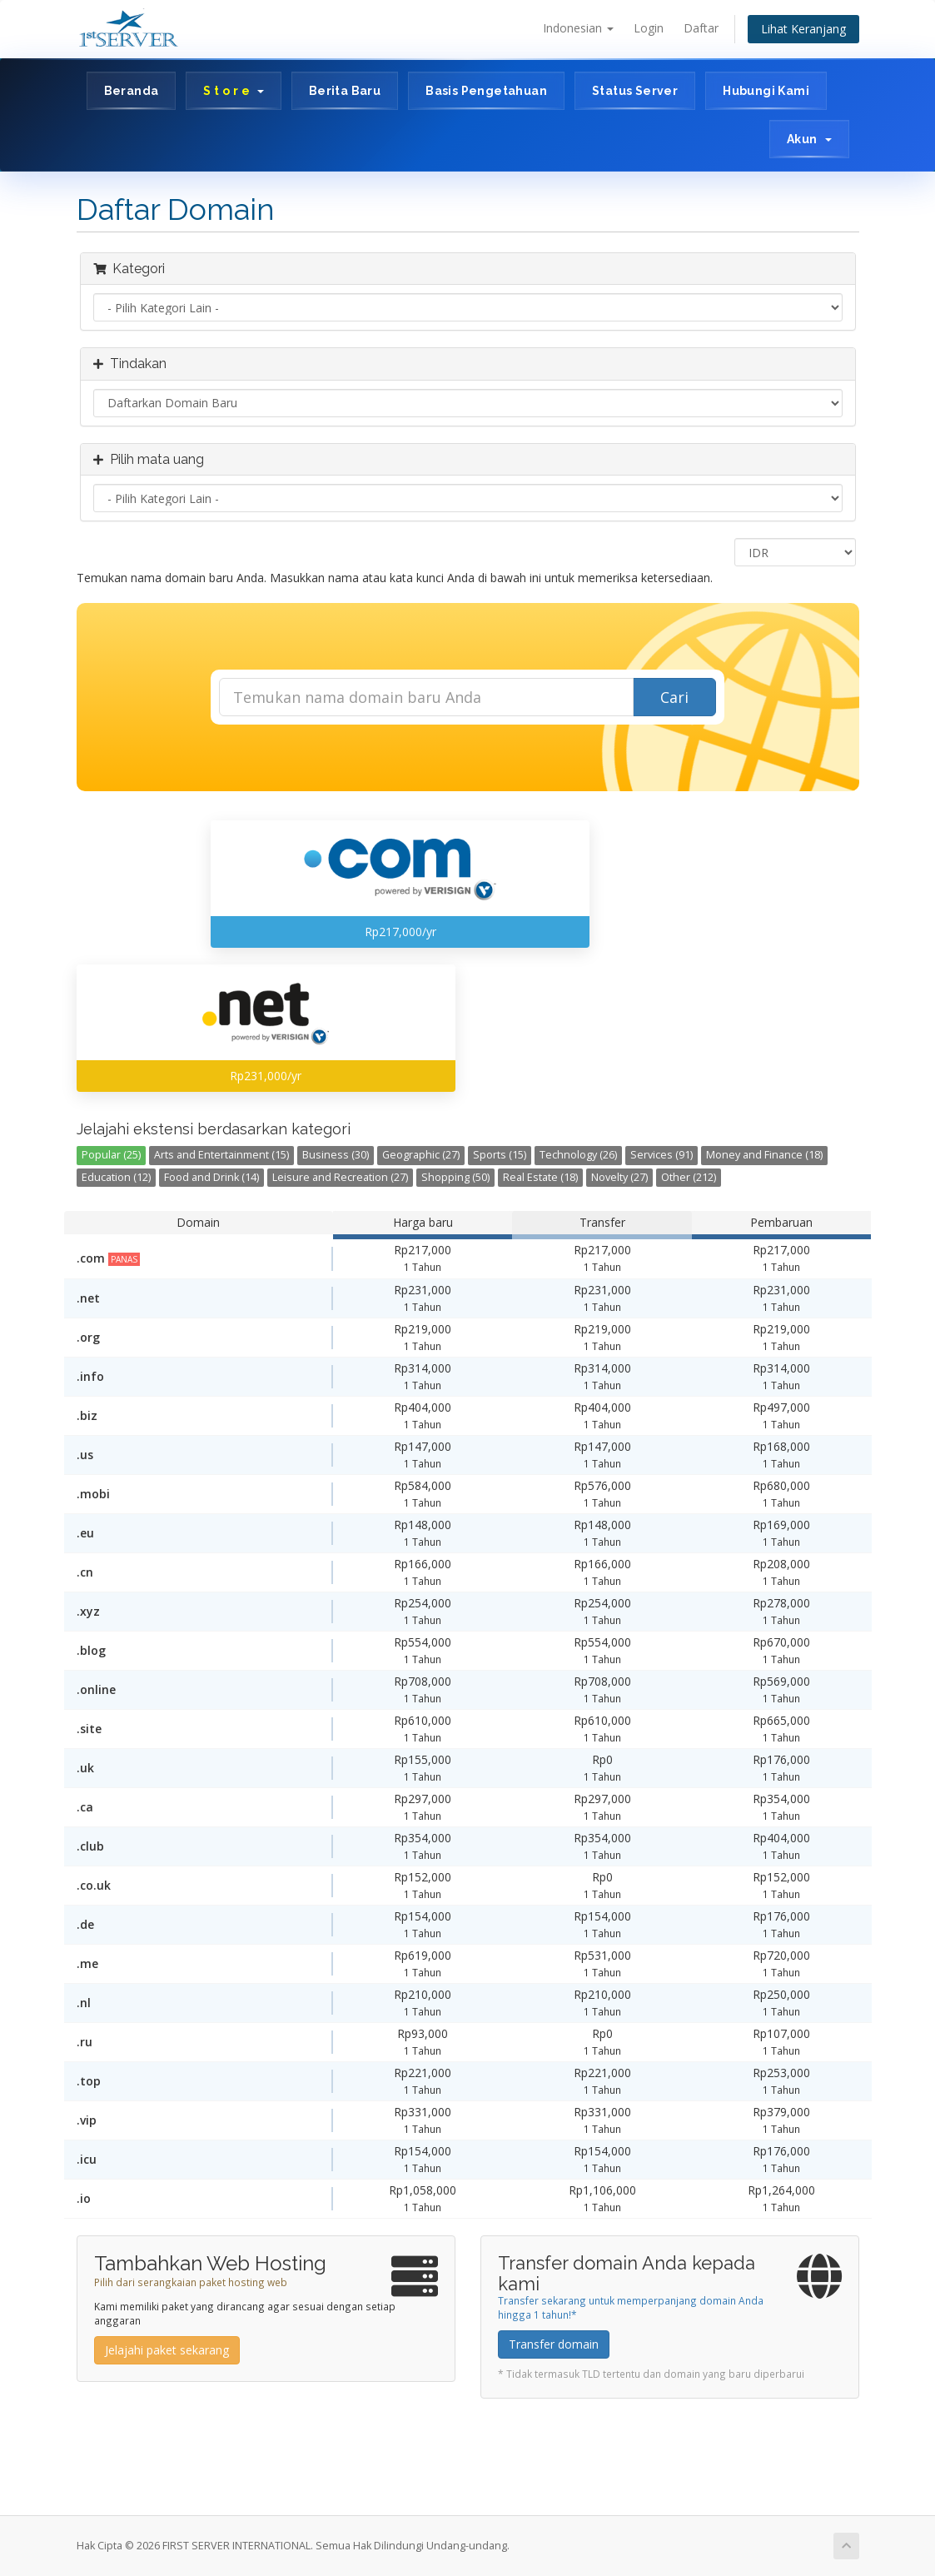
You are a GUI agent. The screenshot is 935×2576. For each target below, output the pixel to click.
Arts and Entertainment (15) (221, 1155)
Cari (674, 697)
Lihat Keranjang (803, 29)
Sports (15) (499, 1155)
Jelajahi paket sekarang (167, 2350)
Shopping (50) (455, 1177)
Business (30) (335, 1155)
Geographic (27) (421, 1155)
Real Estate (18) (540, 1177)
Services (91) (661, 1155)
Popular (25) (111, 1155)
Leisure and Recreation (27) (340, 1177)
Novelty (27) (619, 1177)
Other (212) (688, 1177)
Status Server (635, 90)
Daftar (701, 28)
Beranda (131, 90)
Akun (809, 139)
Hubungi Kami (766, 90)
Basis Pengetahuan (486, 90)
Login (649, 28)
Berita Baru (344, 90)
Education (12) (116, 1177)
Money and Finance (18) (764, 1155)
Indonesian (578, 28)
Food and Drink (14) (211, 1177)
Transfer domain (554, 2344)
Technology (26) (578, 1155)
